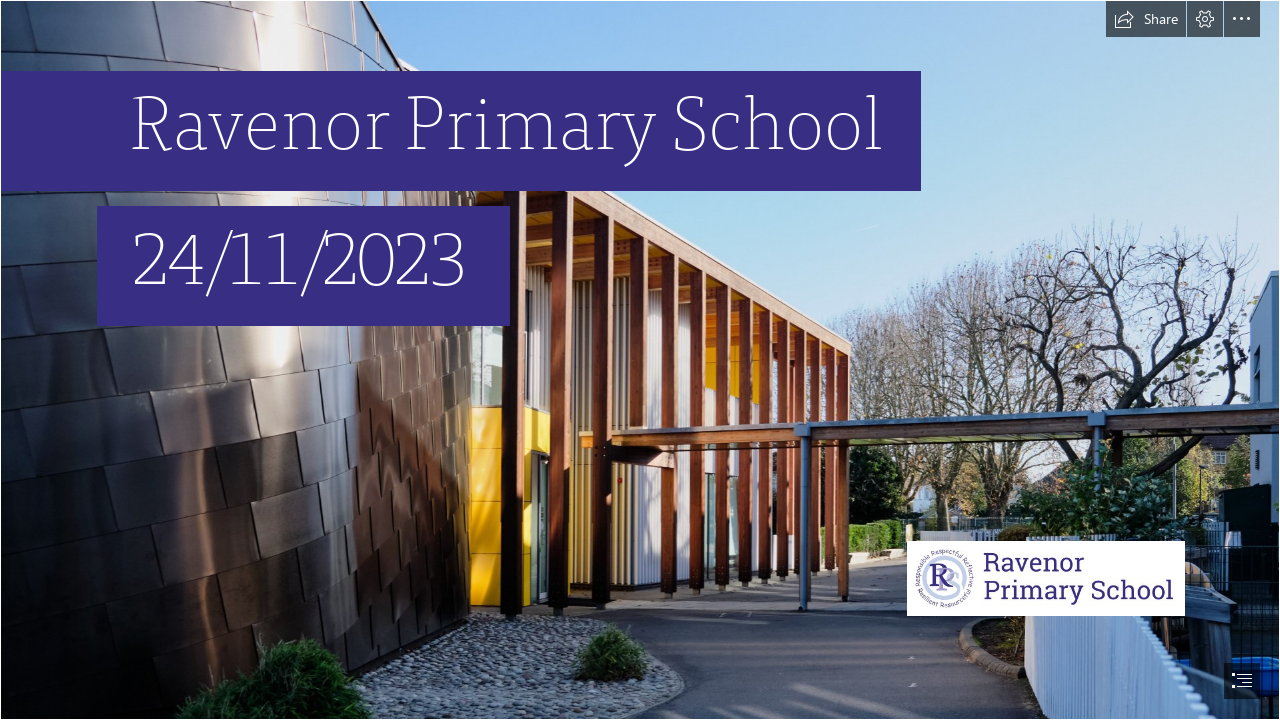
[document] (640, 360)
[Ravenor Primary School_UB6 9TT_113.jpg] (640, 360)
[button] (1146, 19)
